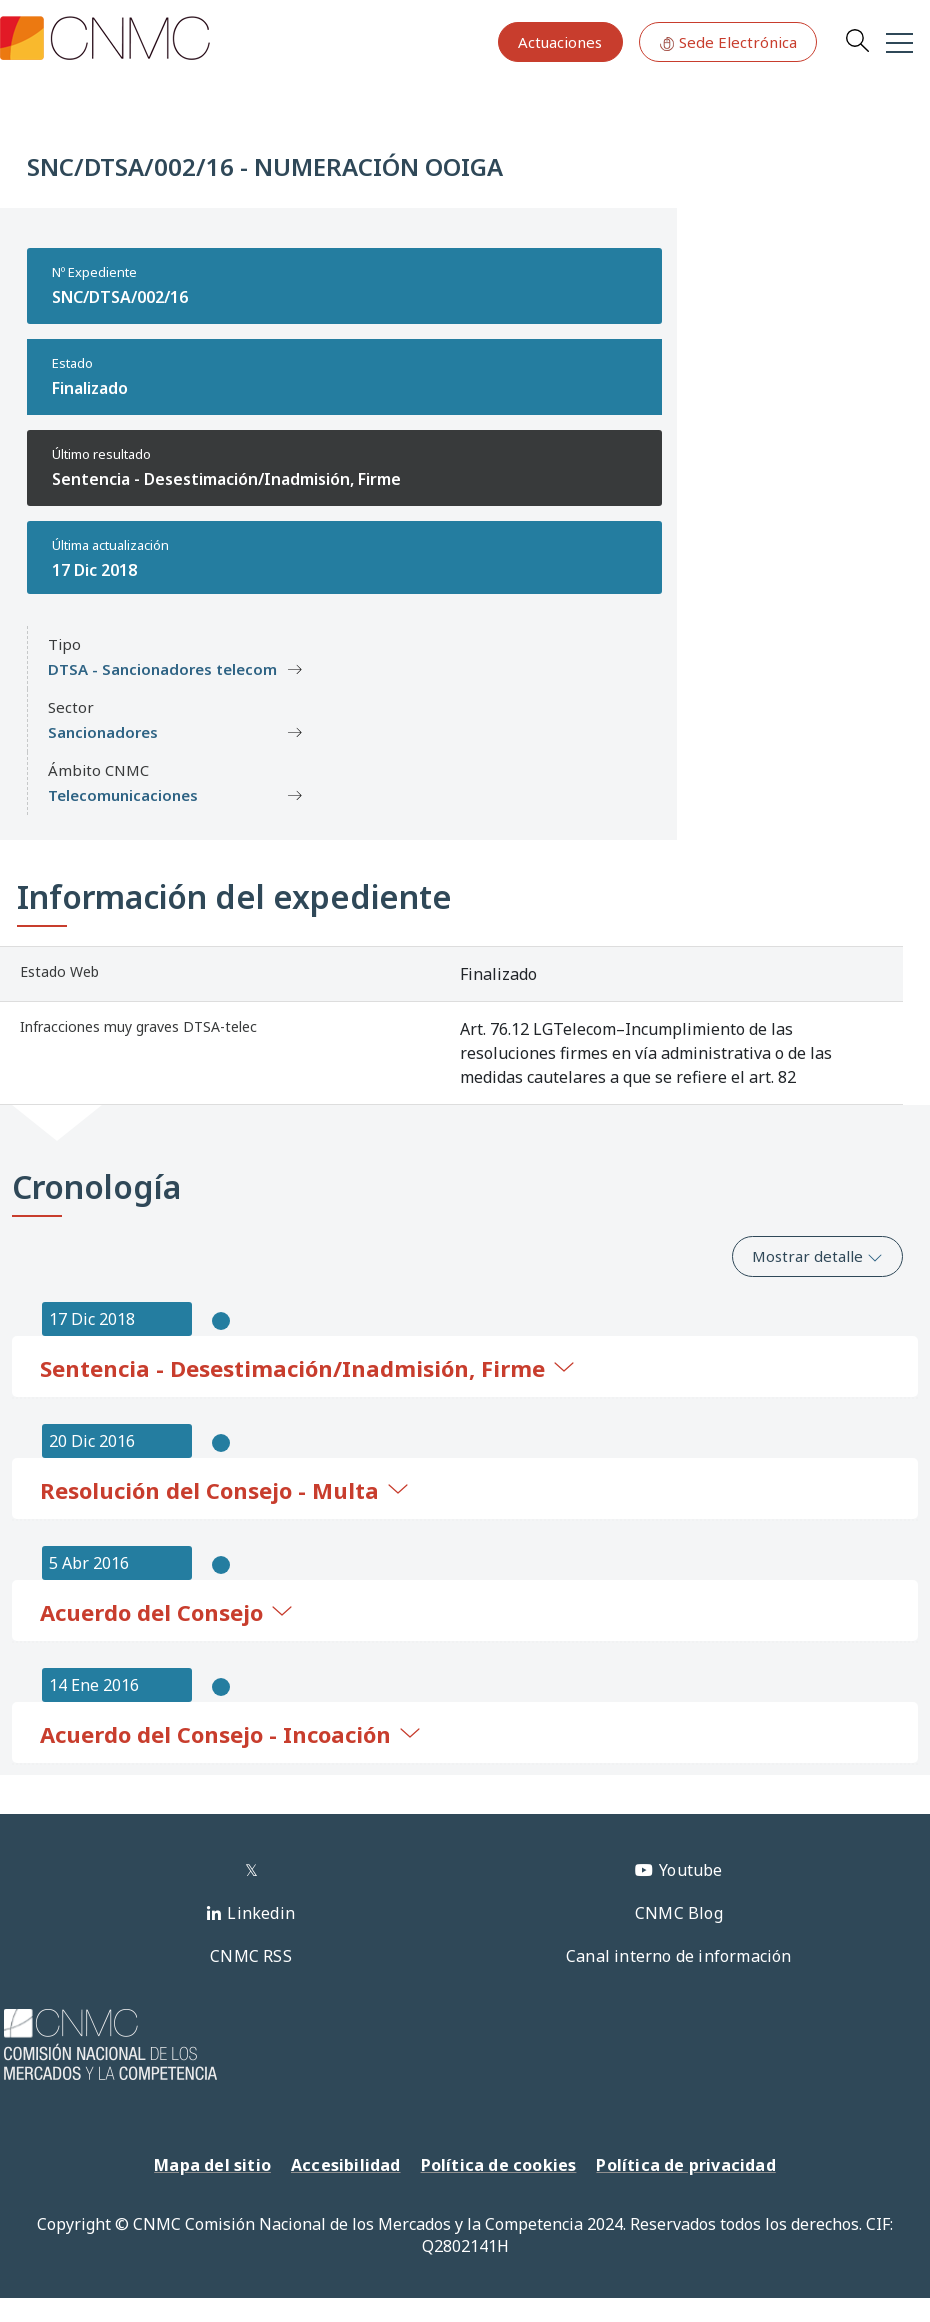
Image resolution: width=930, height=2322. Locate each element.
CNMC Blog (679, 1913)
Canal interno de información (679, 1956)
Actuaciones (560, 42)
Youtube (690, 1870)
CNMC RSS (251, 1956)
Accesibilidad (346, 2165)
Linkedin (261, 1913)
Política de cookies (499, 2165)
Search (857, 40)
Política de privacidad (685, 2165)
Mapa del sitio (212, 2165)
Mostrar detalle (817, 1256)
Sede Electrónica (728, 42)
